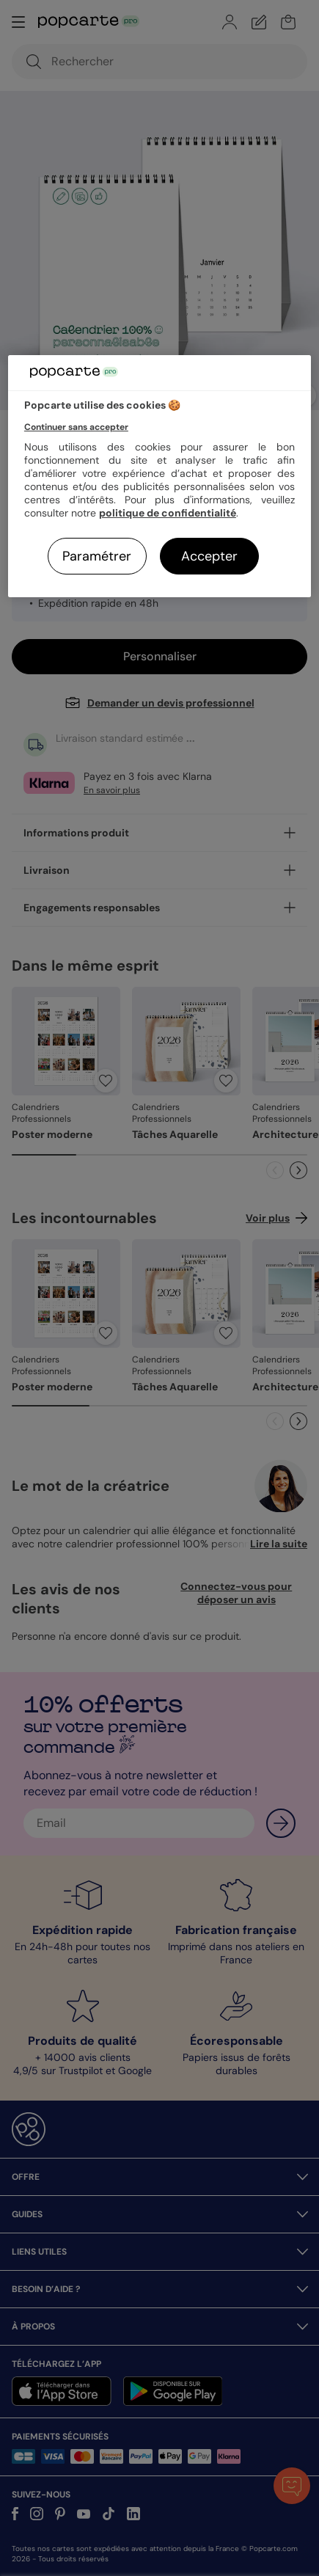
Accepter (209, 556)
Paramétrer (96, 556)
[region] (159, 476)
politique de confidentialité (167, 512)
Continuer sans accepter (76, 427)
